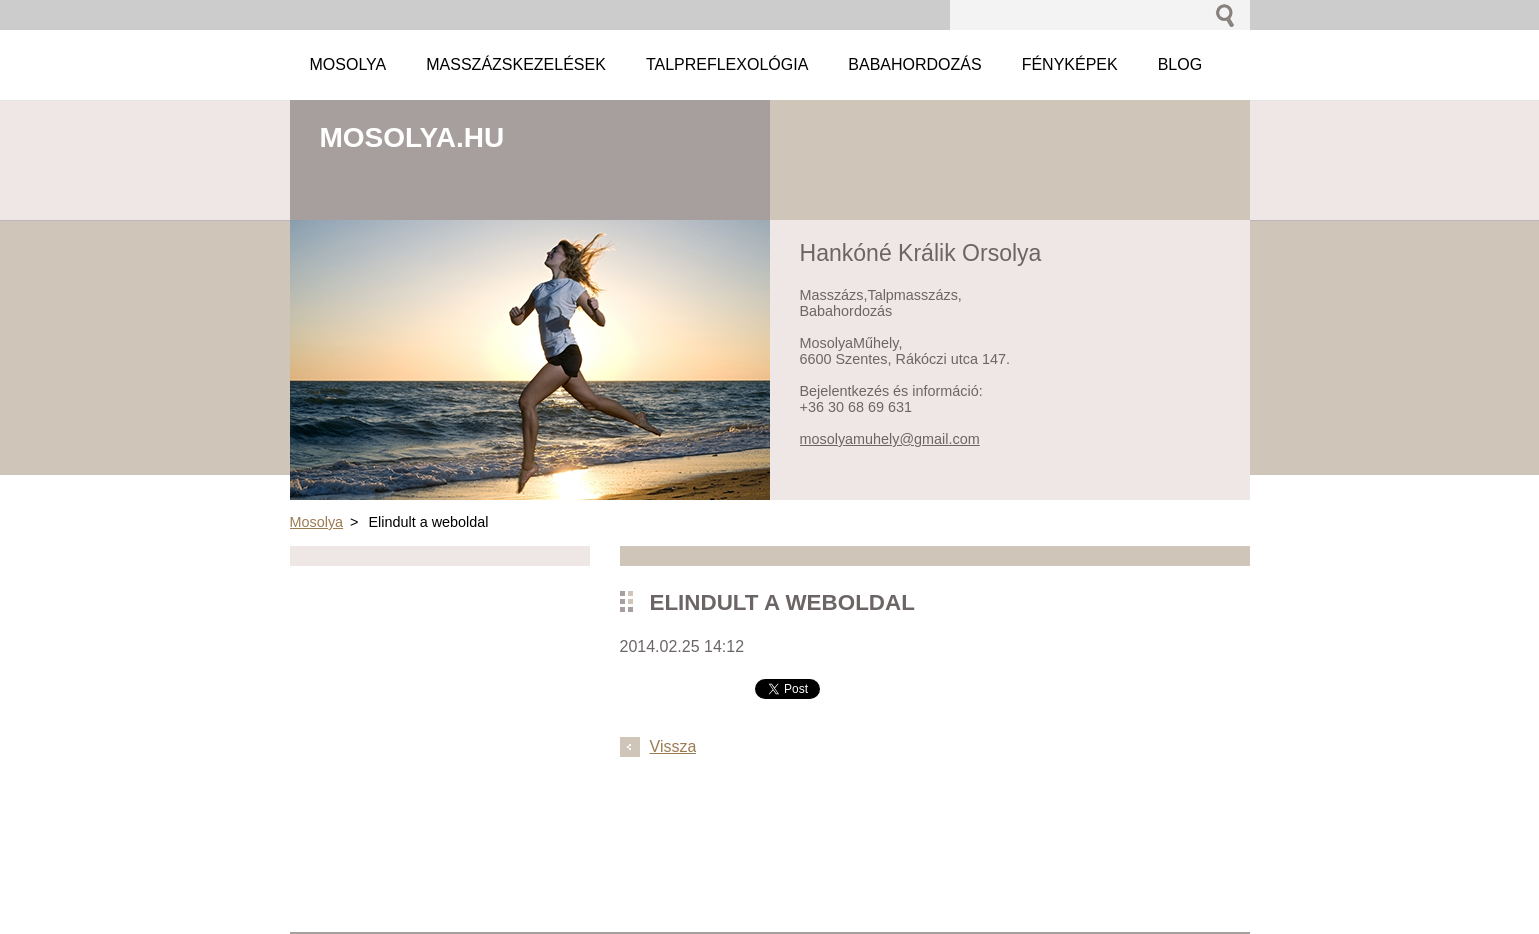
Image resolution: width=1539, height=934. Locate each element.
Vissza (673, 746)
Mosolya (317, 522)
